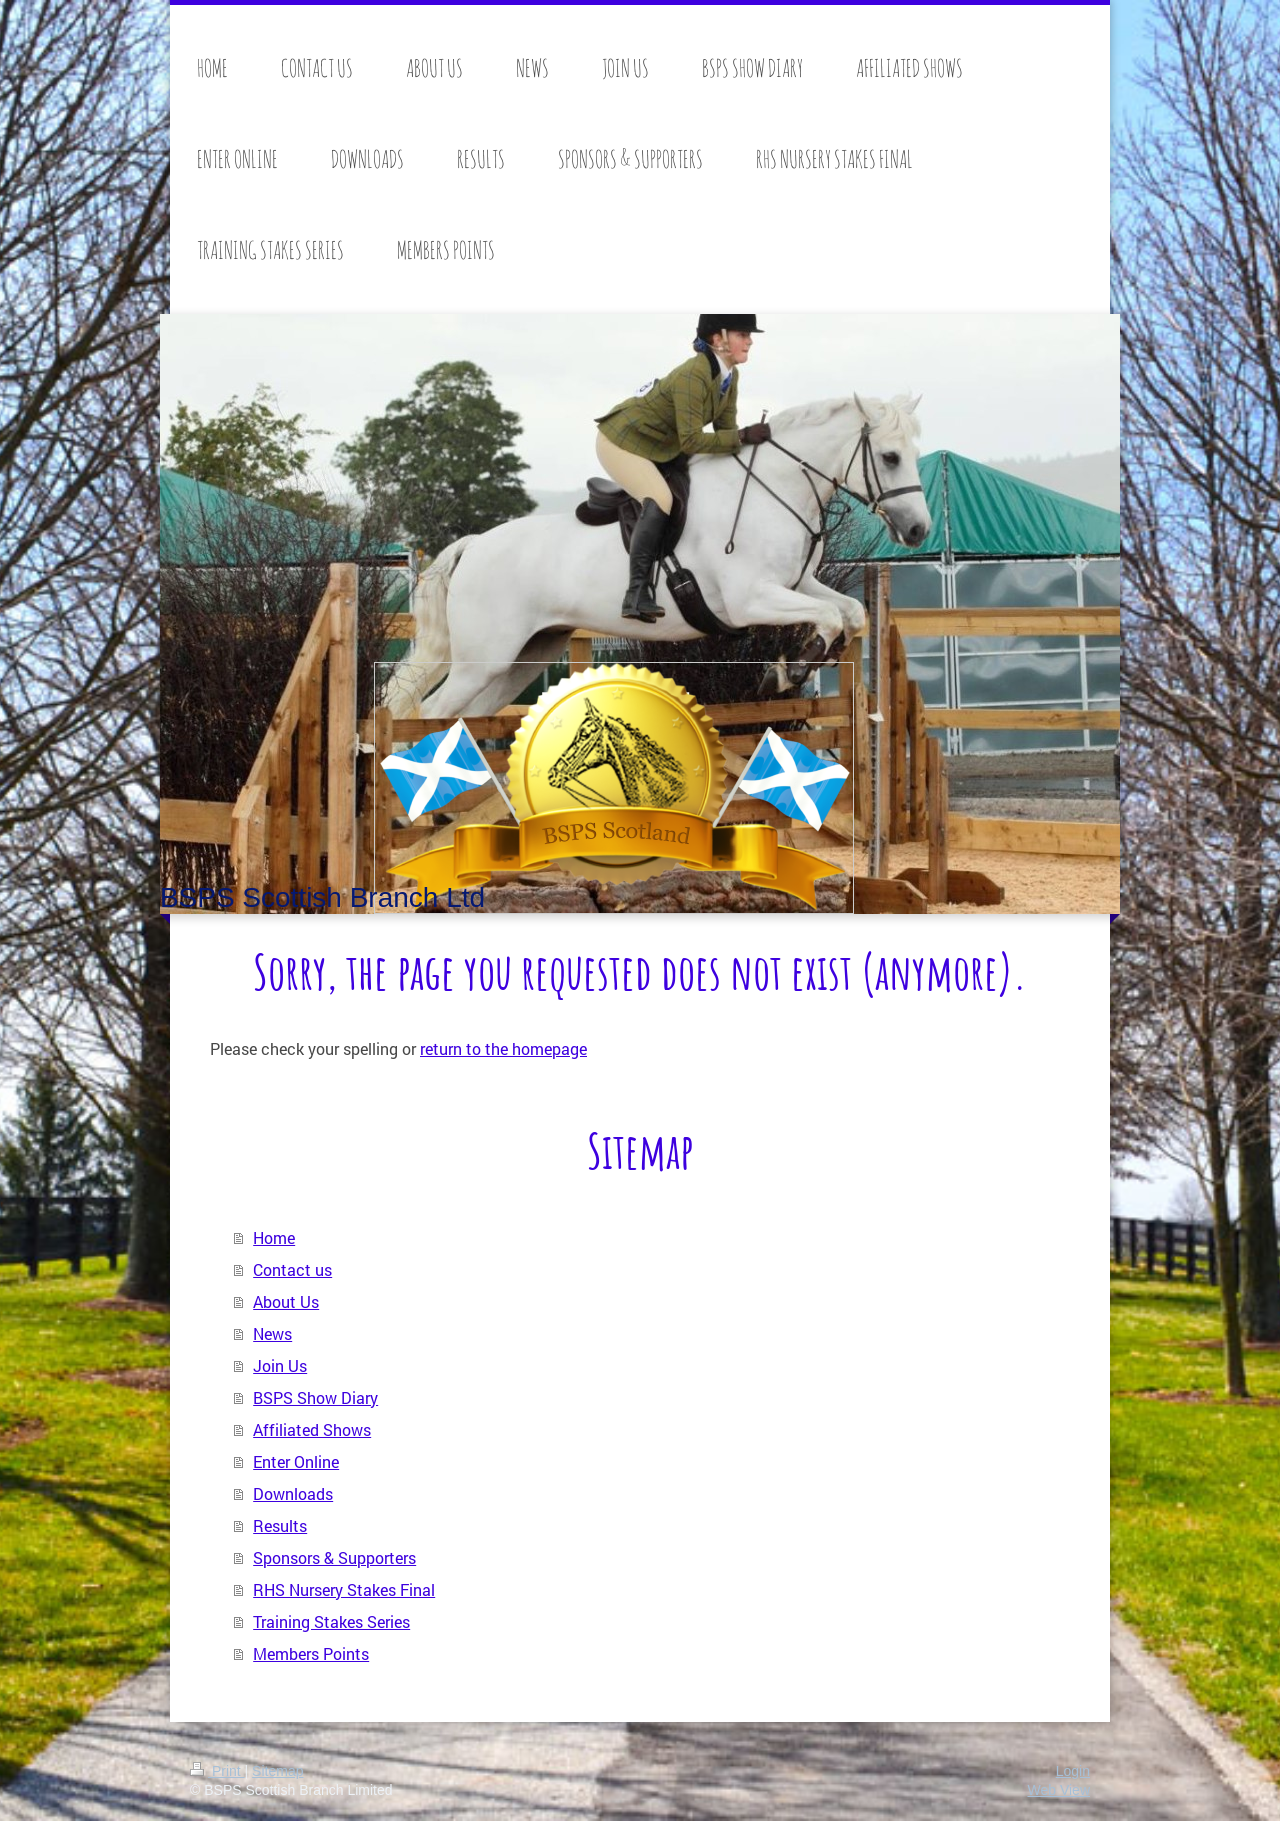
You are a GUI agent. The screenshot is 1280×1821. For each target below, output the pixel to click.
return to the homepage (503, 1048)
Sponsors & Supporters (334, 1557)
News (272, 1333)
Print (217, 1771)
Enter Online (296, 1461)
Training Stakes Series (331, 1621)
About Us (286, 1301)
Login (1073, 1771)
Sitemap (277, 1771)
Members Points (311, 1653)
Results (280, 1525)
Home (274, 1237)
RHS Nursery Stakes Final (344, 1589)
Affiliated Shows (312, 1429)
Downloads (293, 1493)
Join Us (280, 1365)
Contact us (292, 1269)
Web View (1058, 1790)
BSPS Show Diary (315, 1397)
